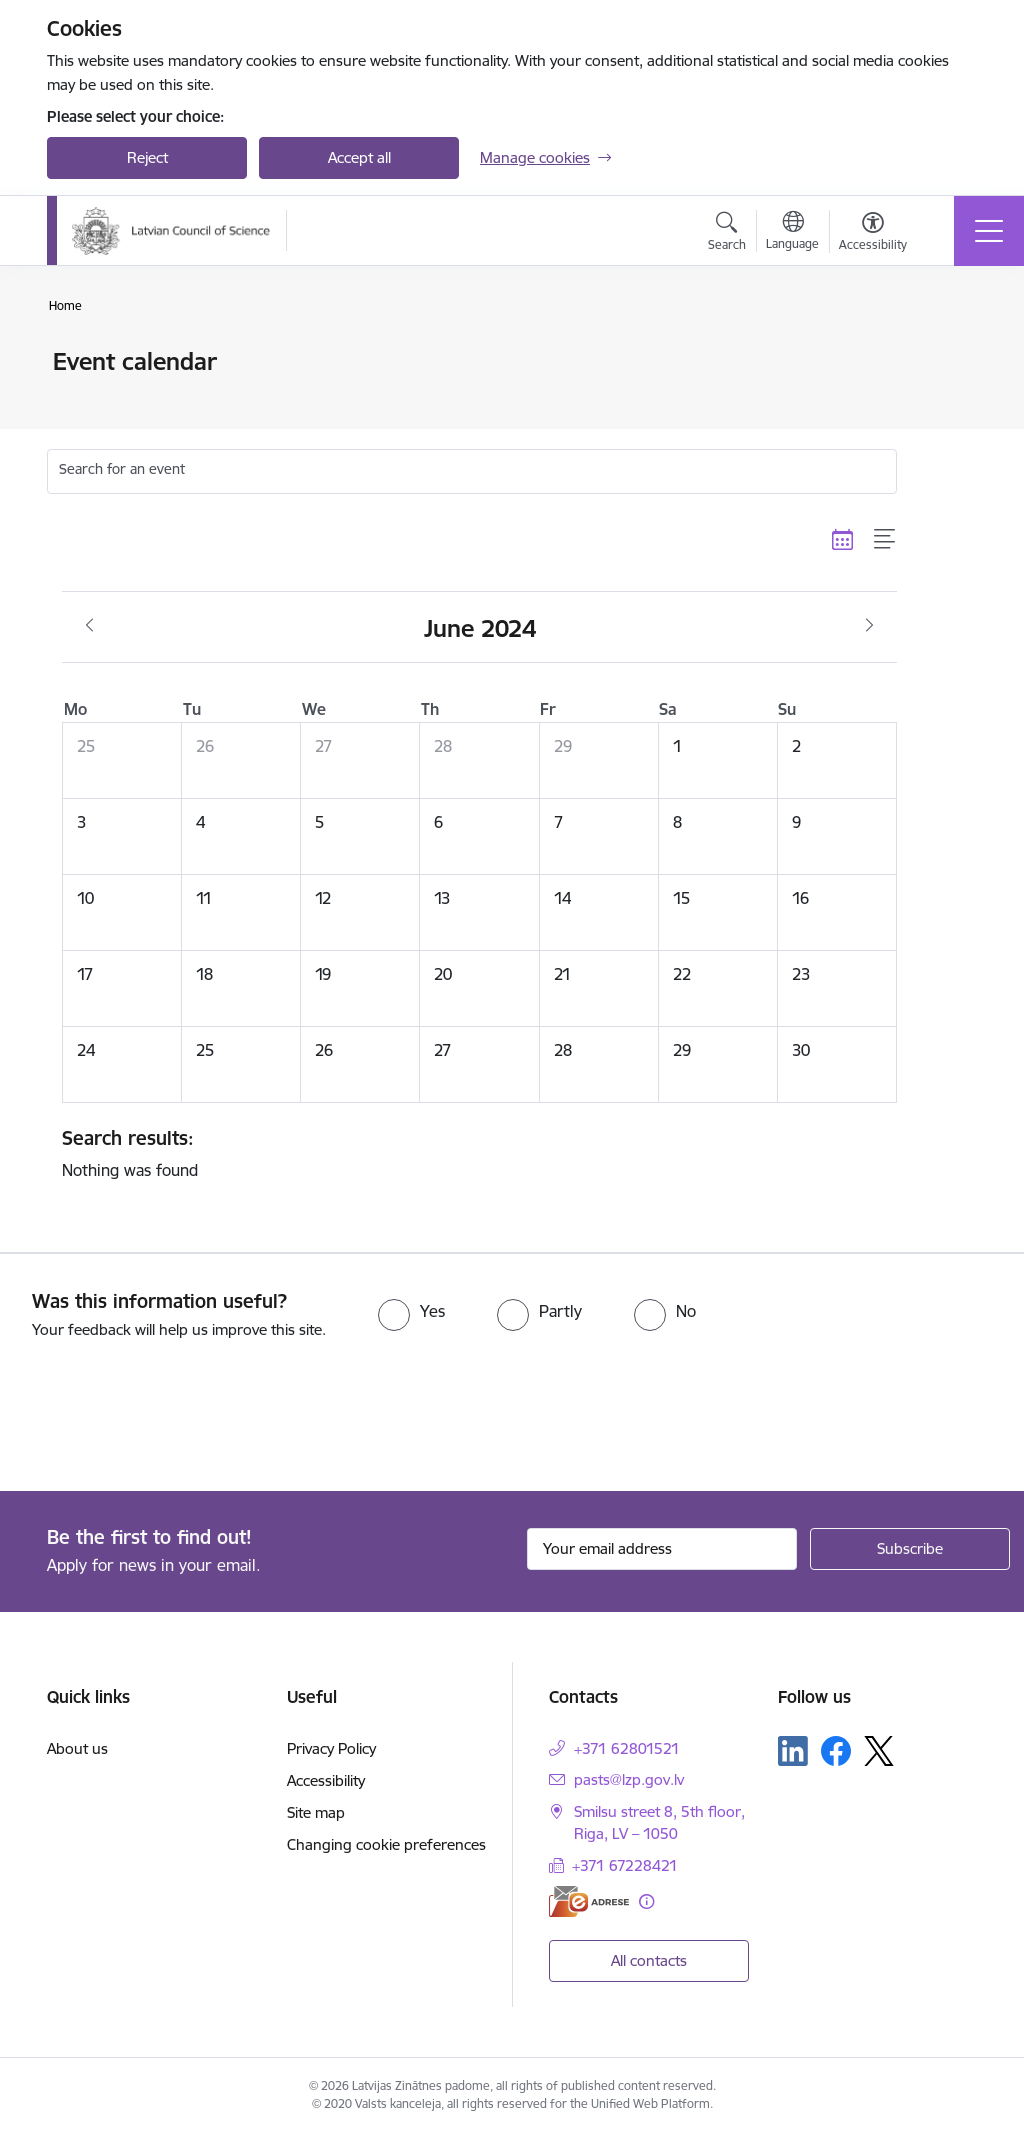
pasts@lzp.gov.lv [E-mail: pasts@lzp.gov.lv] (629, 1779)
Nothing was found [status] (472, 1153)
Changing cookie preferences (386, 1844)
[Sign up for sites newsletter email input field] (662, 1549)
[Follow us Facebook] (836, 1751)
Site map (316, 1812)
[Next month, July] (869, 626)
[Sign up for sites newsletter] (910, 1549)
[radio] (411, 1311)
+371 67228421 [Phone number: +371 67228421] (625, 1865)
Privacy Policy (331, 1748)
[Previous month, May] (89, 626)
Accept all (359, 157)
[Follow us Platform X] (879, 1751)
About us (77, 1748)
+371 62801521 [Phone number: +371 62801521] (627, 1748)
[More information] (646, 1901)
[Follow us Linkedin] (793, 1751)
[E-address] (589, 1901)
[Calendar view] (843, 539)
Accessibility (326, 1780)
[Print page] (949, 353)
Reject (147, 157)
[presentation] (167, 1417)
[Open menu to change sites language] (792, 233)
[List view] (885, 539)
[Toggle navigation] (989, 231)
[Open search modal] (727, 234)
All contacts (649, 1960)
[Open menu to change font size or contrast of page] (873, 234)
